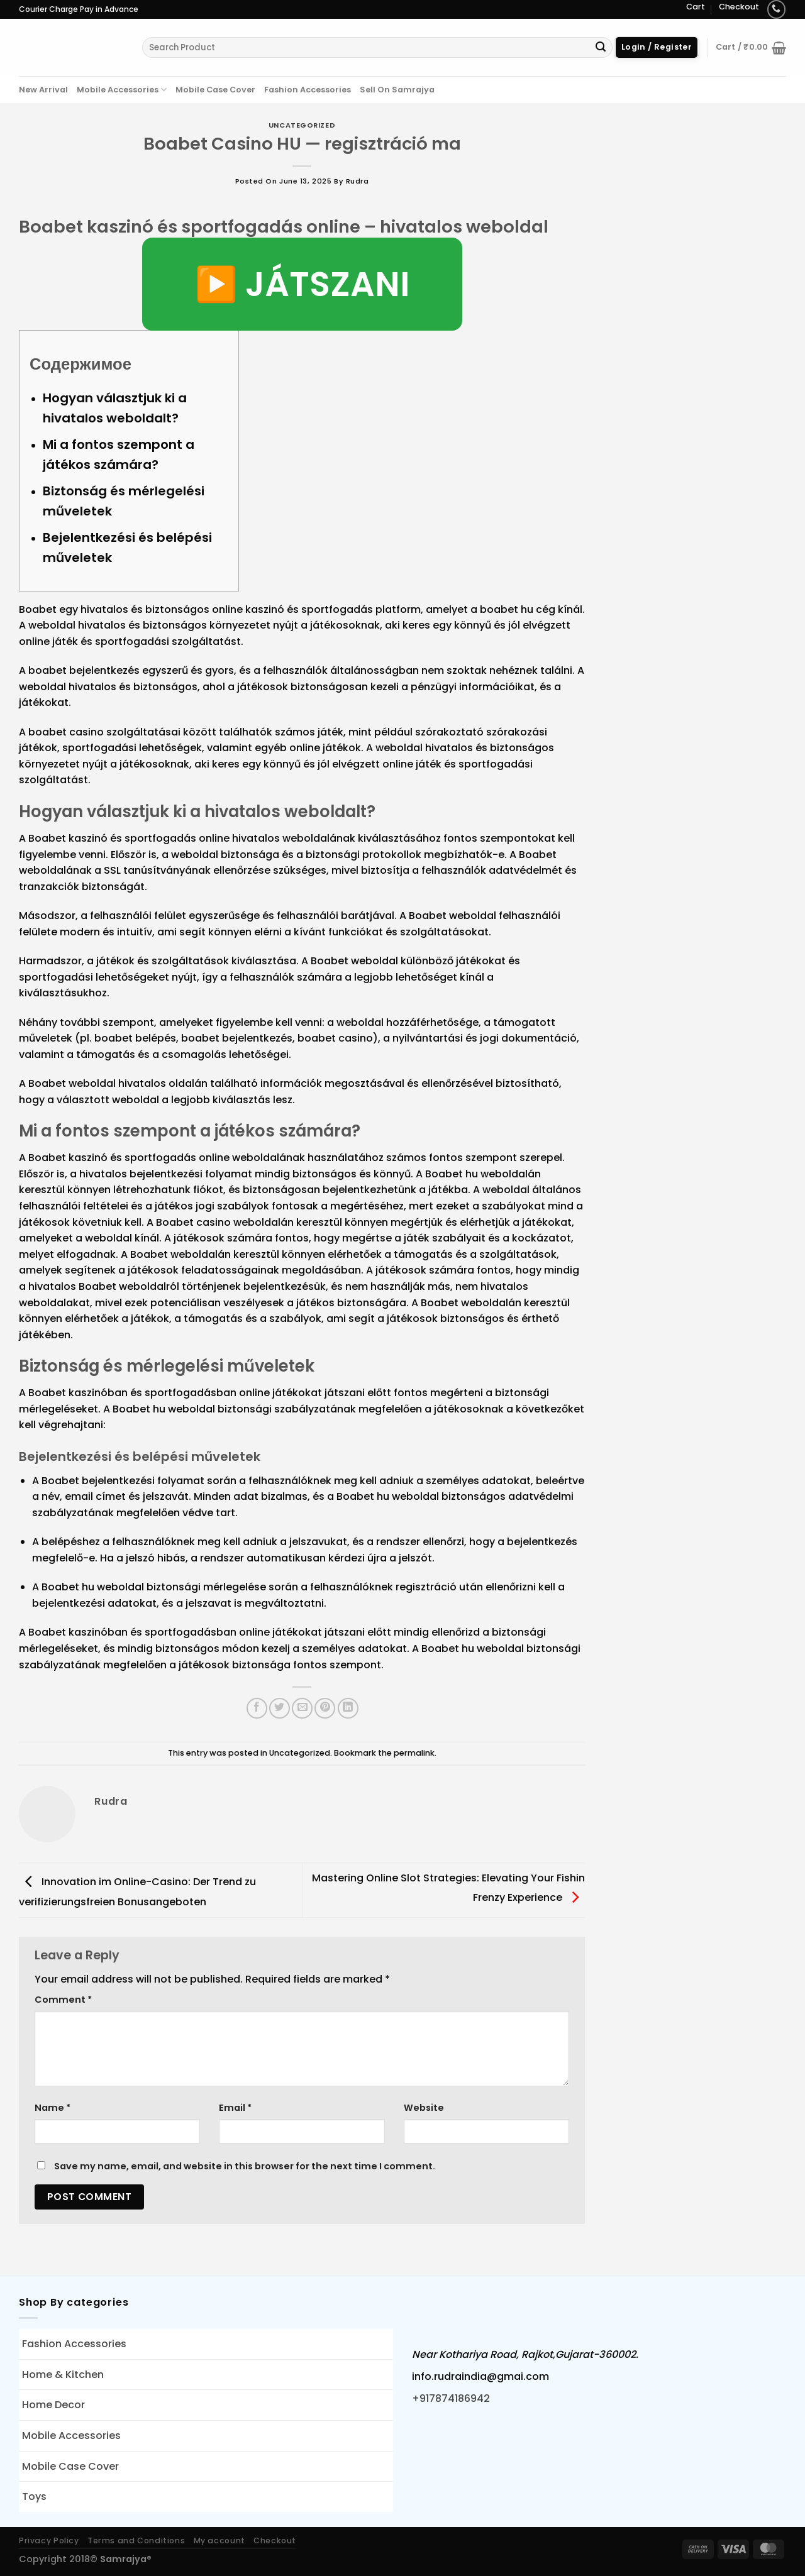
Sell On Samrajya (397, 89)
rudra (357, 181)
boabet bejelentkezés (84, 670)
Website (424, 2107)
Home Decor (53, 2404)
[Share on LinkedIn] (348, 1708)
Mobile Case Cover (215, 89)
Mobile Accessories (122, 90)
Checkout (739, 6)
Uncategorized (302, 125)
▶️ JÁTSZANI (302, 284)
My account (219, 2540)
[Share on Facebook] (257, 1708)
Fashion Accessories (307, 89)
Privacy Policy (49, 2540)
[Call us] (776, 9)
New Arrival (43, 89)
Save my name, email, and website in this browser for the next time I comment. (244, 2166)
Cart (695, 6)
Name (52, 2107)
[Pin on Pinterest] (324, 1708)
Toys (34, 2496)
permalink (414, 1753)
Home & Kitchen (63, 2374)
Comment (63, 1999)
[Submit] (600, 47)
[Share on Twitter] (279, 1708)
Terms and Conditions (136, 2540)
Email (235, 2107)
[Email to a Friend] (302, 1708)
